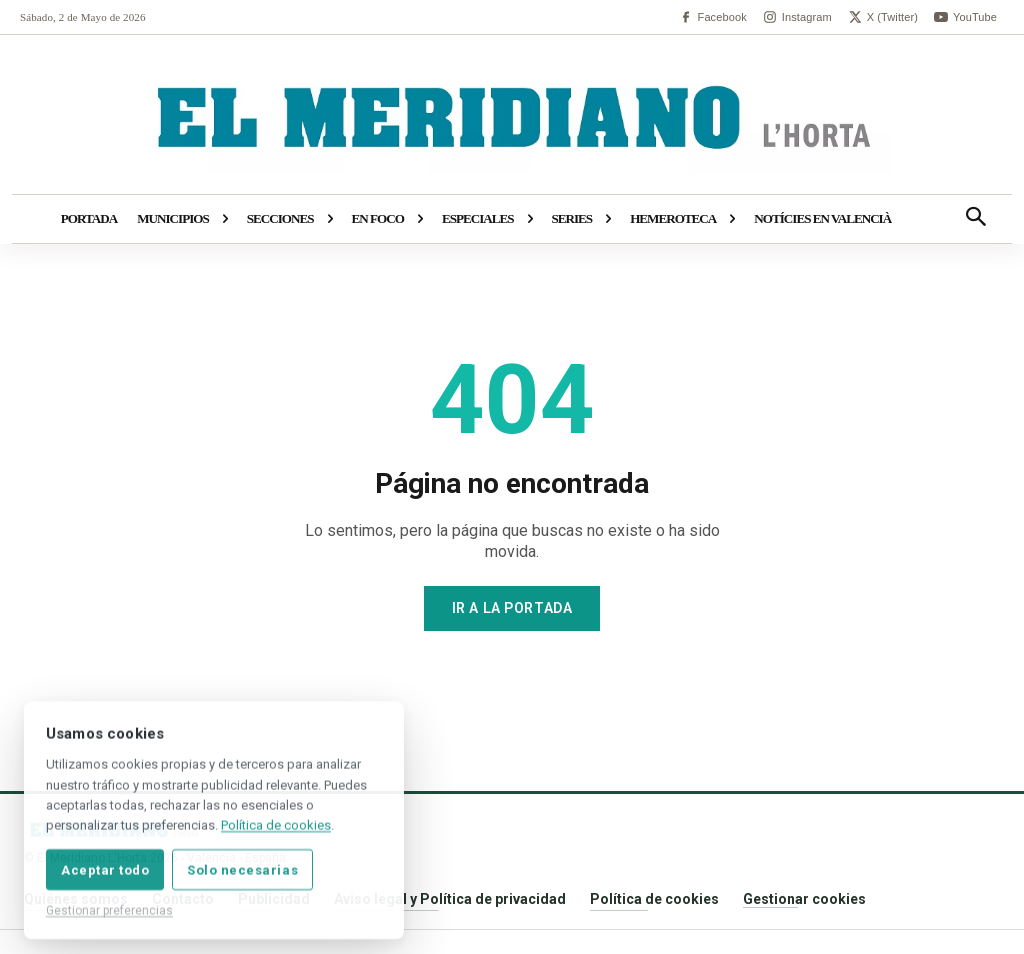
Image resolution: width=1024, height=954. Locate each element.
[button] (976, 219)
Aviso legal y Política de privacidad (450, 899)
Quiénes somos (76, 899)
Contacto (183, 899)
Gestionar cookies (804, 899)
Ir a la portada (512, 608)
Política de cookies (654, 899)
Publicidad (274, 899)
